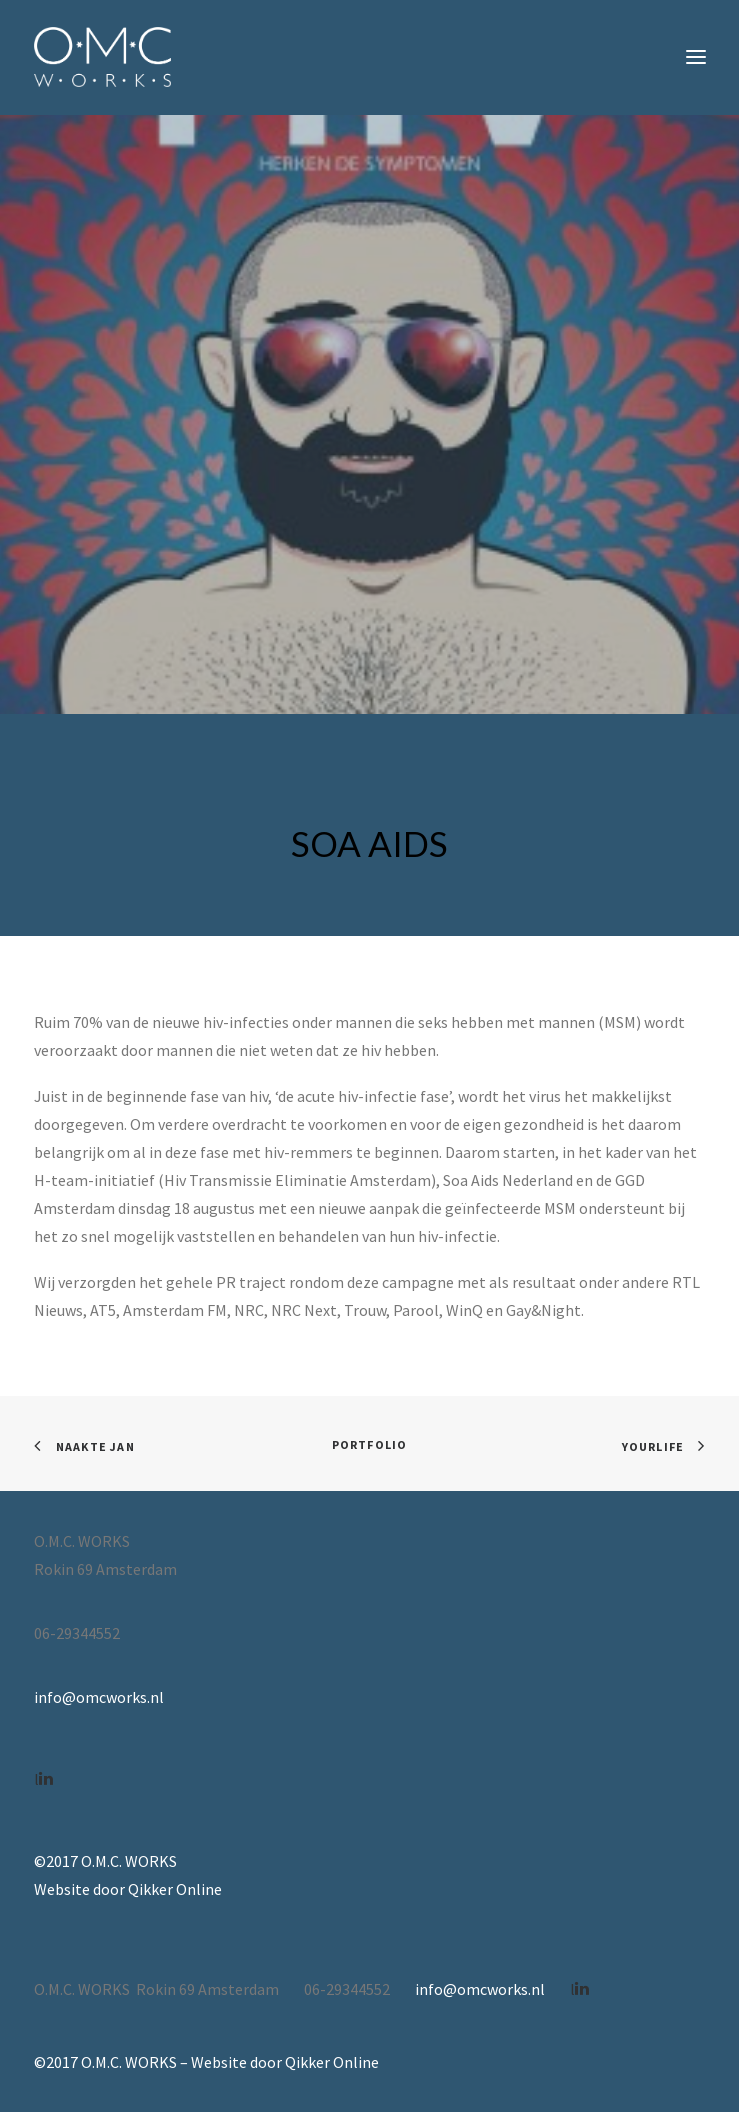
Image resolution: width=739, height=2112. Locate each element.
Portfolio (370, 1444)
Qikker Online (175, 1889)
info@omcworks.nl (99, 1697)
